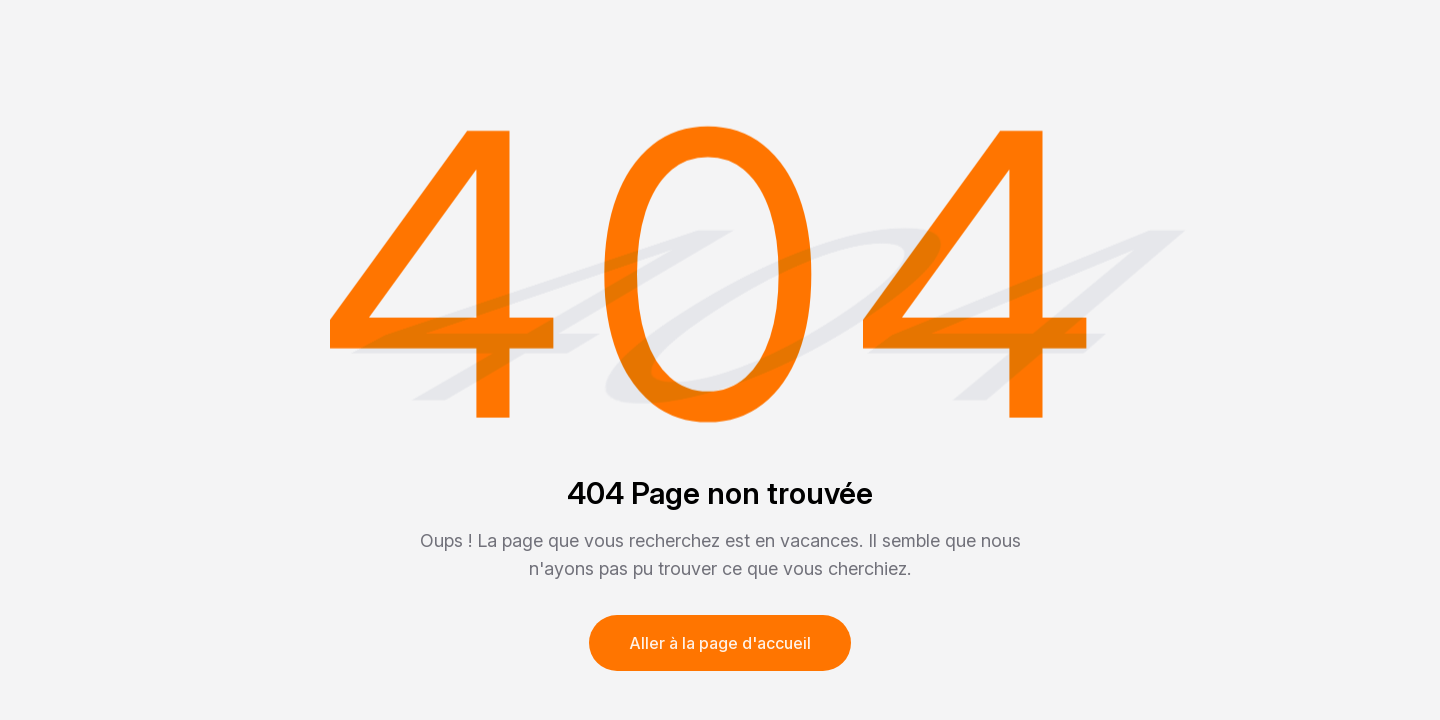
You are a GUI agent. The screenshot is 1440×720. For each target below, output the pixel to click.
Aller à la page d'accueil (720, 643)
